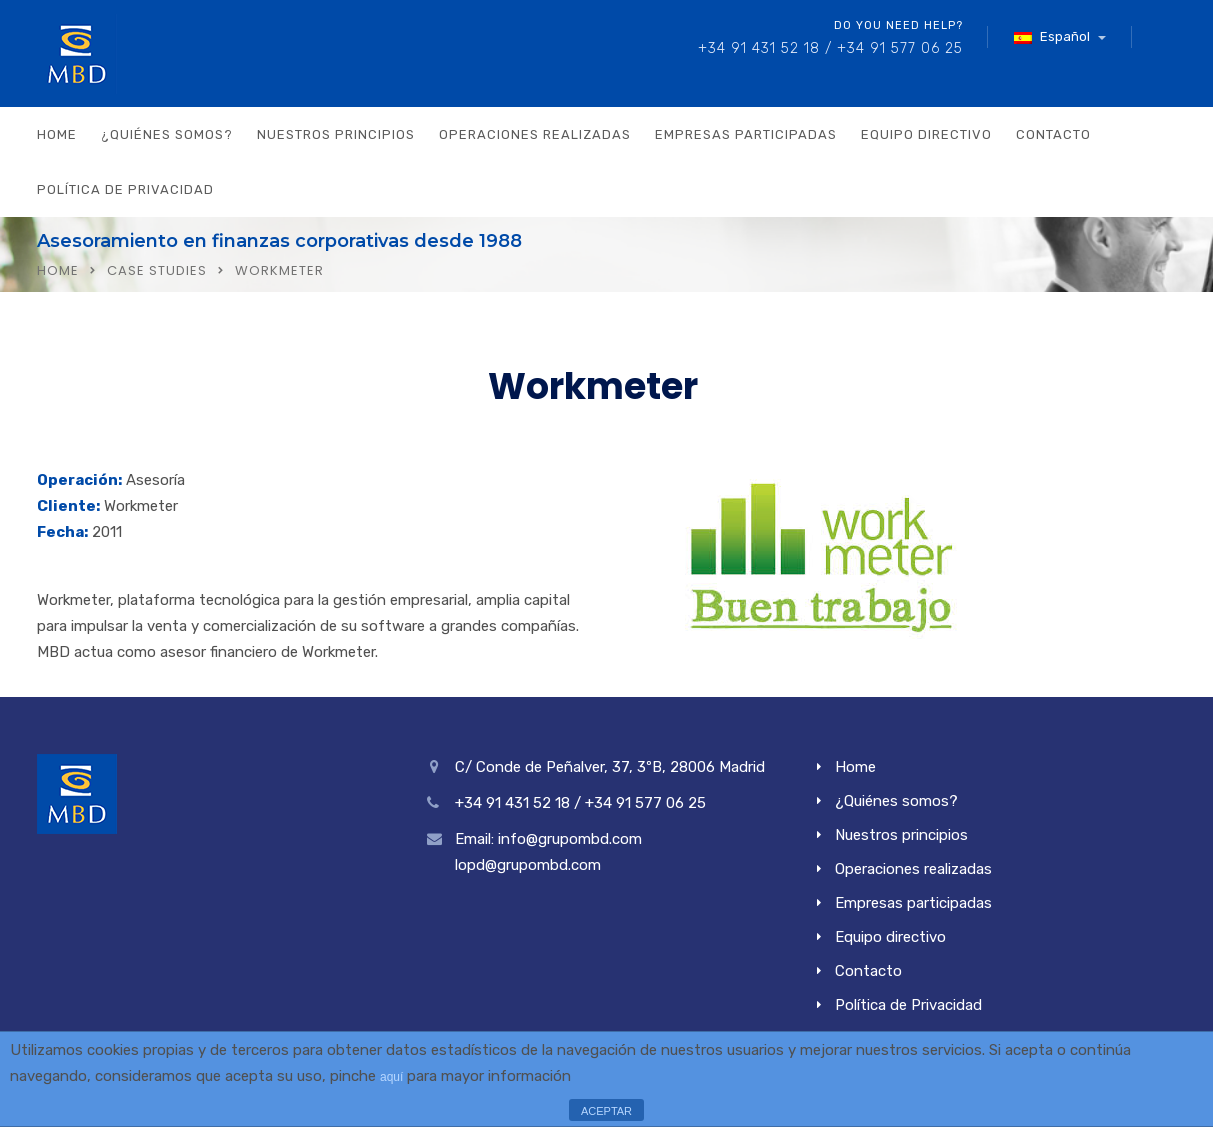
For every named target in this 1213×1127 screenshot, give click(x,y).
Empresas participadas (746, 134)
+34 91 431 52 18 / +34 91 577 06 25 (830, 48)
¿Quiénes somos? (167, 134)
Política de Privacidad (125, 189)
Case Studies (157, 270)
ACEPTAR (606, 1111)
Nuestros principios (336, 134)
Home (57, 134)
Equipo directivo (926, 134)
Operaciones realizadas (535, 134)
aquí (391, 1077)
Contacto (1053, 134)
